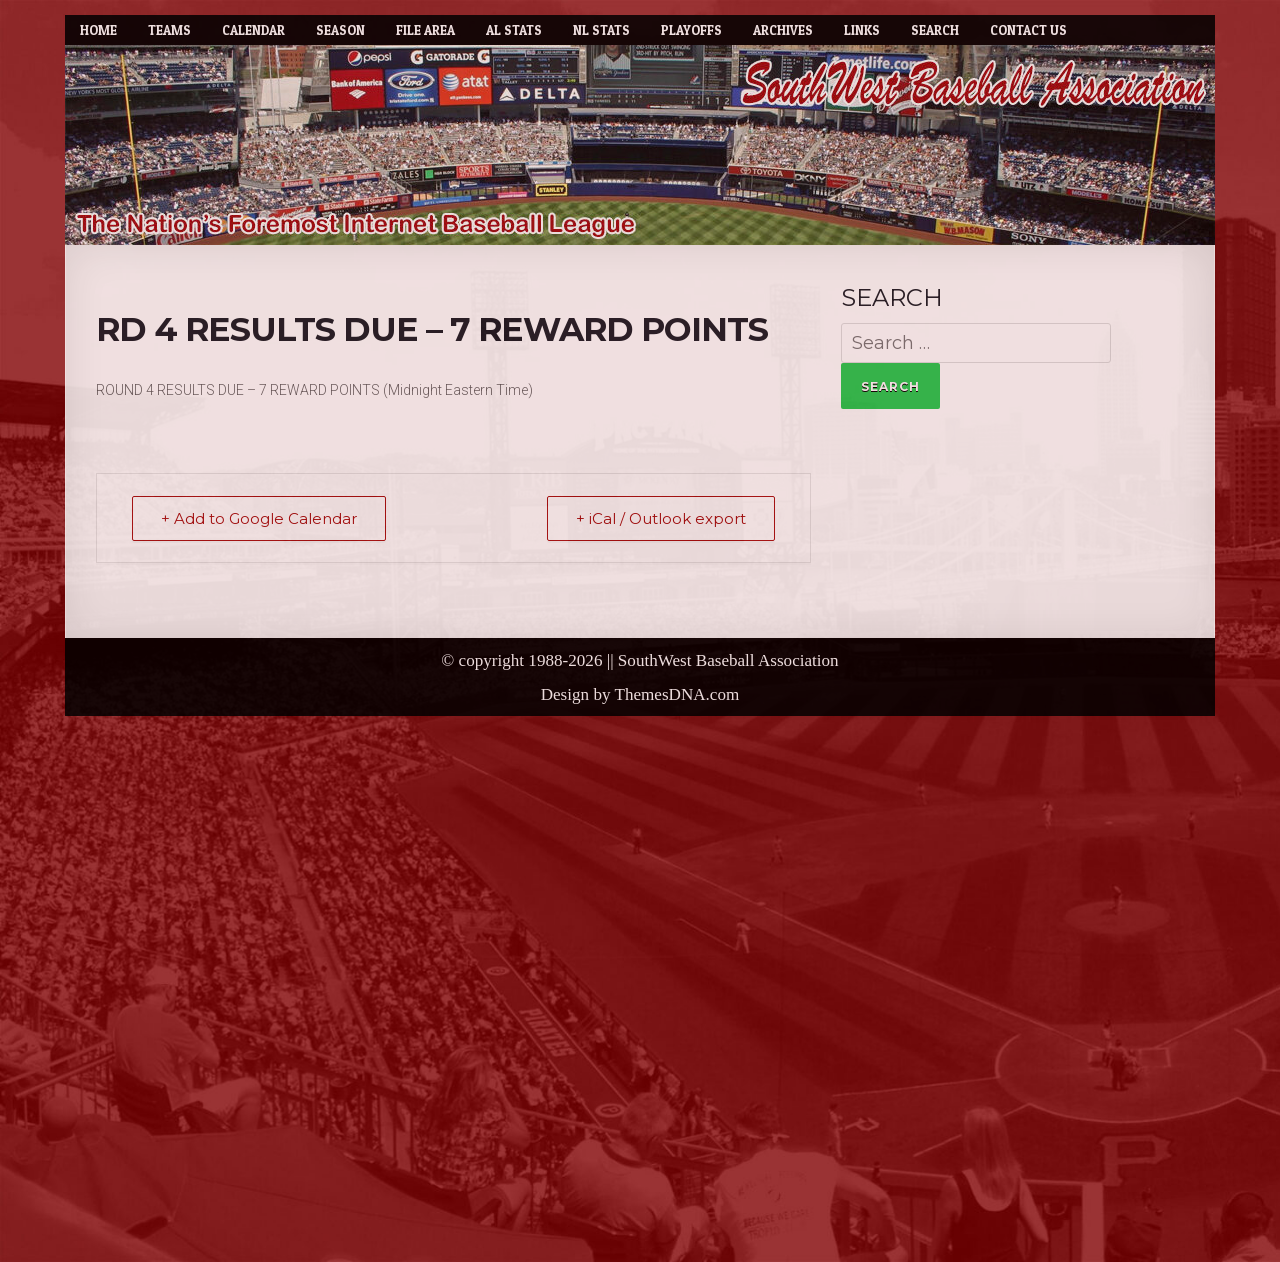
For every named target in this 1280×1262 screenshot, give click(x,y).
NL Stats (601, 30)
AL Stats (514, 30)
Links (862, 30)
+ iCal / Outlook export (661, 518)
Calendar (253, 30)
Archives (783, 30)
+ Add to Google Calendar (259, 518)
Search (935, 30)
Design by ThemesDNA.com (640, 694)
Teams (169, 30)
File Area (425, 30)
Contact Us (1028, 30)
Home (98, 30)
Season (340, 30)
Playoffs (691, 30)
